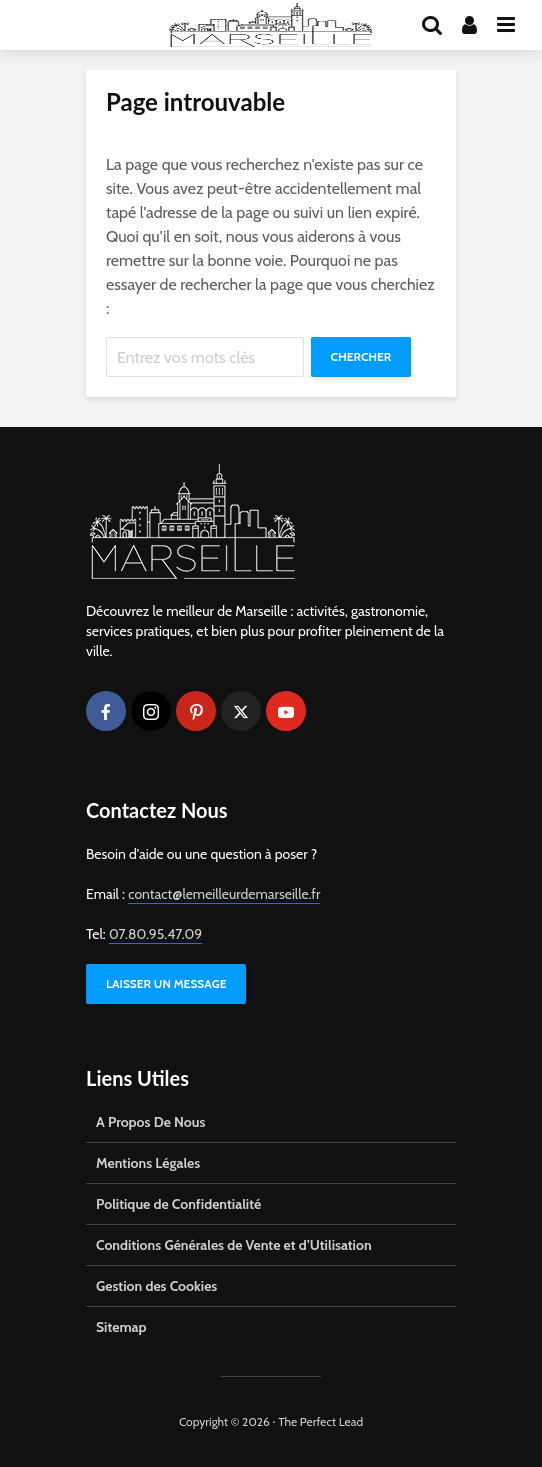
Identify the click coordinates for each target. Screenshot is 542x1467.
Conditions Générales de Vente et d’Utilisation (234, 1245)
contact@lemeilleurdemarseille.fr (224, 894)
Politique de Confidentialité (178, 1204)
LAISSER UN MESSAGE (166, 983)
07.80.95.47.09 (155, 934)
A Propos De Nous (150, 1122)
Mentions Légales (148, 1163)
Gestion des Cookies (156, 1286)
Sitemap (121, 1327)
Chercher (361, 356)
